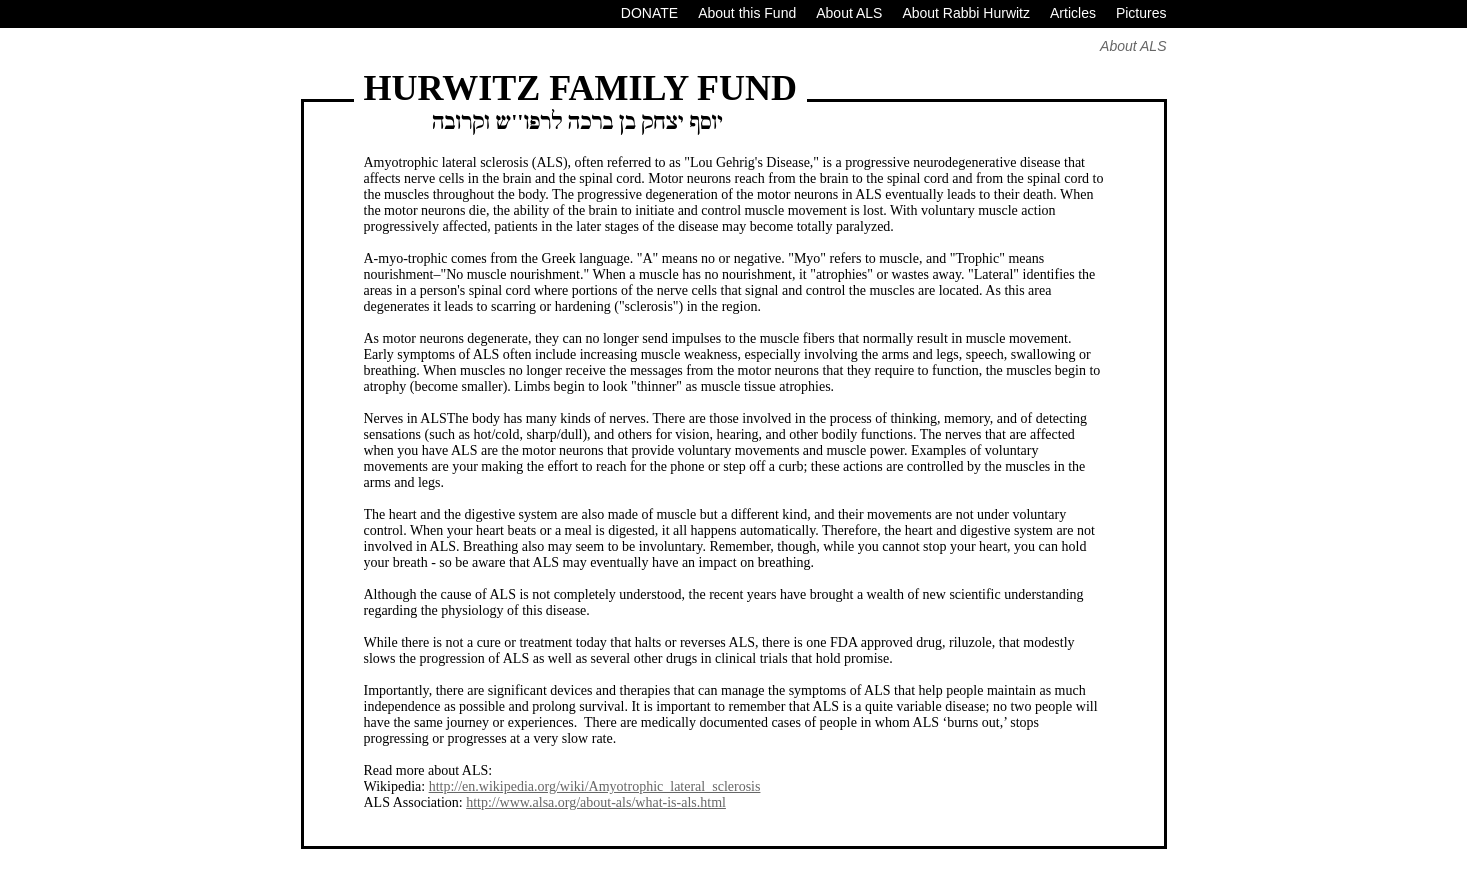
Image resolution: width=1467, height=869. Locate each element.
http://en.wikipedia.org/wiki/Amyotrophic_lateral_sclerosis (595, 786)
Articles (1073, 13)
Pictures (1141, 13)
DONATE (649, 13)
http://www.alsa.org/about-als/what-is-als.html (596, 802)
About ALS (849, 13)
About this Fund (747, 13)
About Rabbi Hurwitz (966, 13)
